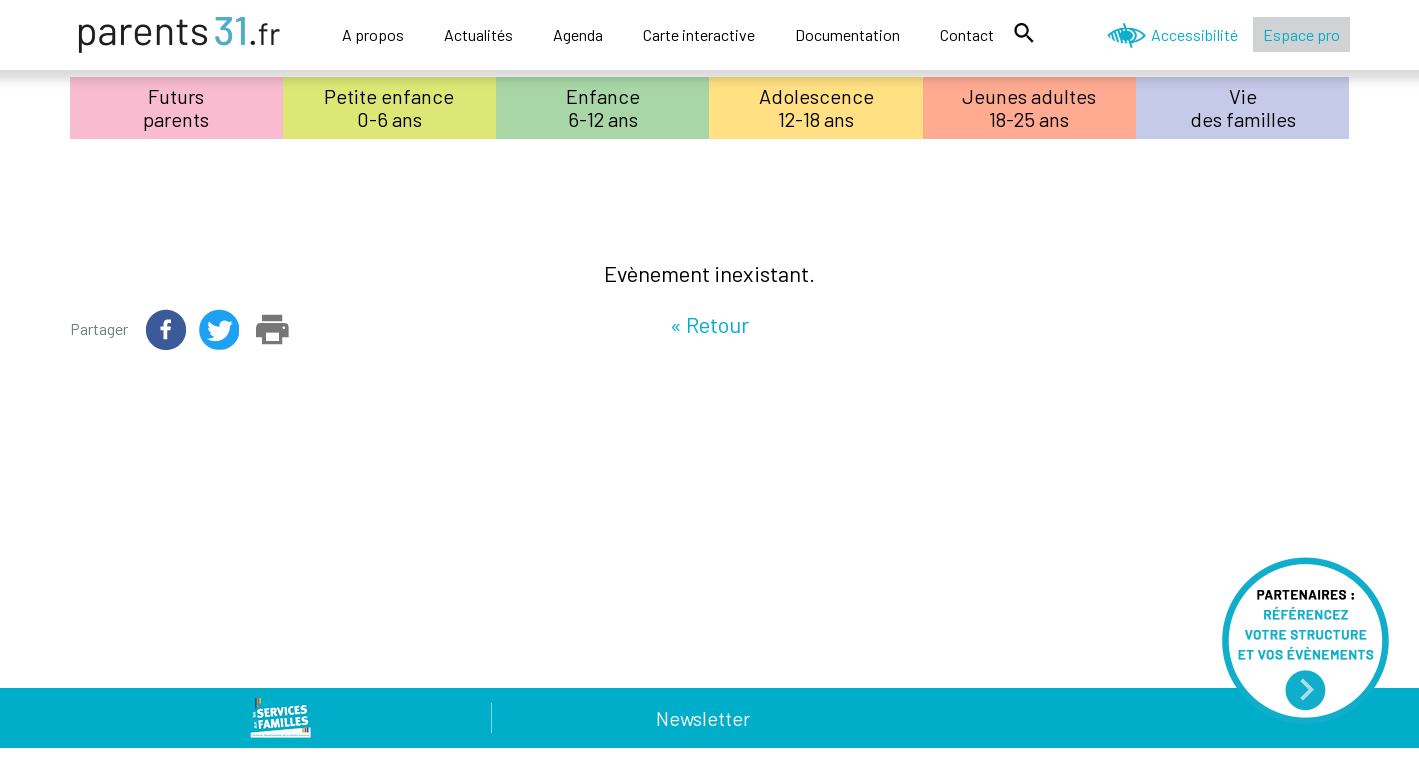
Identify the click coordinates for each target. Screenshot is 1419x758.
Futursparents (176, 107)
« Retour (709, 324)
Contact (967, 34)
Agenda (578, 34)
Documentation (847, 34)
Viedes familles (1243, 107)
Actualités (478, 34)
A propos (373, 34)
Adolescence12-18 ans (816, 107)
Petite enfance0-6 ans (389, 107)
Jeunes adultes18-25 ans (1029, 107)
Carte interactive (699, 34)
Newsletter (703, 718)
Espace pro (1301, 34)
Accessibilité (1194, 34)
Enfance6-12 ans (603, 107)
